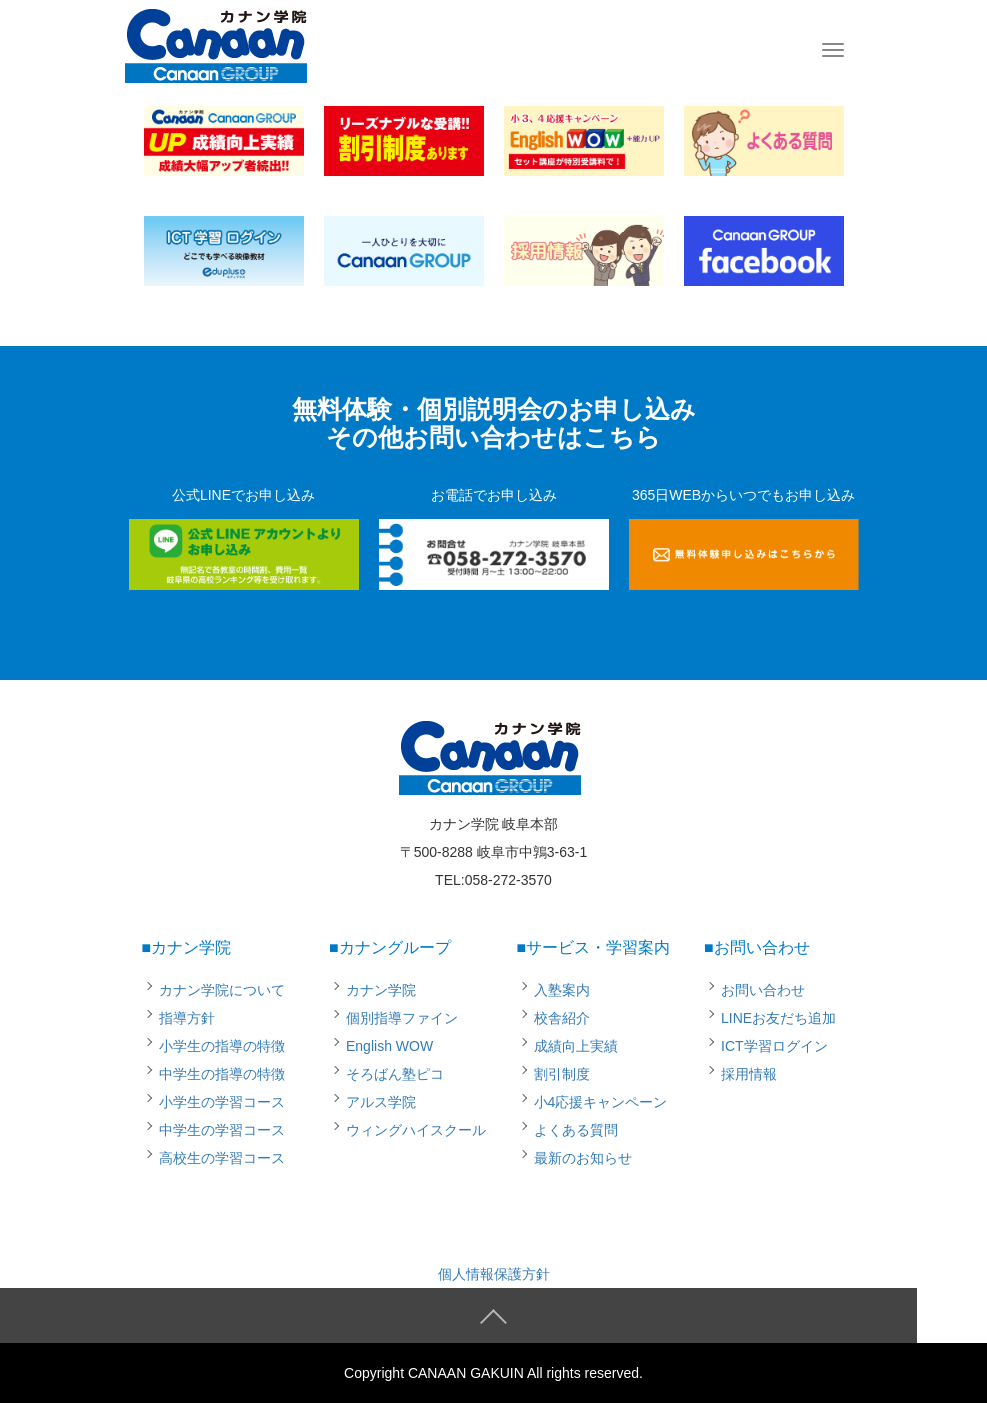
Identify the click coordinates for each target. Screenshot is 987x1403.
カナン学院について (222, 990)
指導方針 (187, 1018)
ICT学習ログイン (774, 1046)
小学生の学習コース (222, 1102)
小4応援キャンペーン (601, 1102)
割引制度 (562, 1074)
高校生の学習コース (222, 1158)
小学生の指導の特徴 (222, 1046)
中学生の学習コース (222, 1130)
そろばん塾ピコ (395, 1074)
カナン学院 (381, 990)
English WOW (389, 1046)
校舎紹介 (562, 1018)
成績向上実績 (576, 1046)
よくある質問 (576, 1130)
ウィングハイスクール (416, 1130)
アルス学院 (381, 1102)
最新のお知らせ (583, 1158)
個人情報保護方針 (494, 1274)
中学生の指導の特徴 (222, 1074)
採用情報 (749, 1074)
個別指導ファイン (402, 1018)
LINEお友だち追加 (778, 1018)
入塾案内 (562, 990)
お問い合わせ (763, 990)
